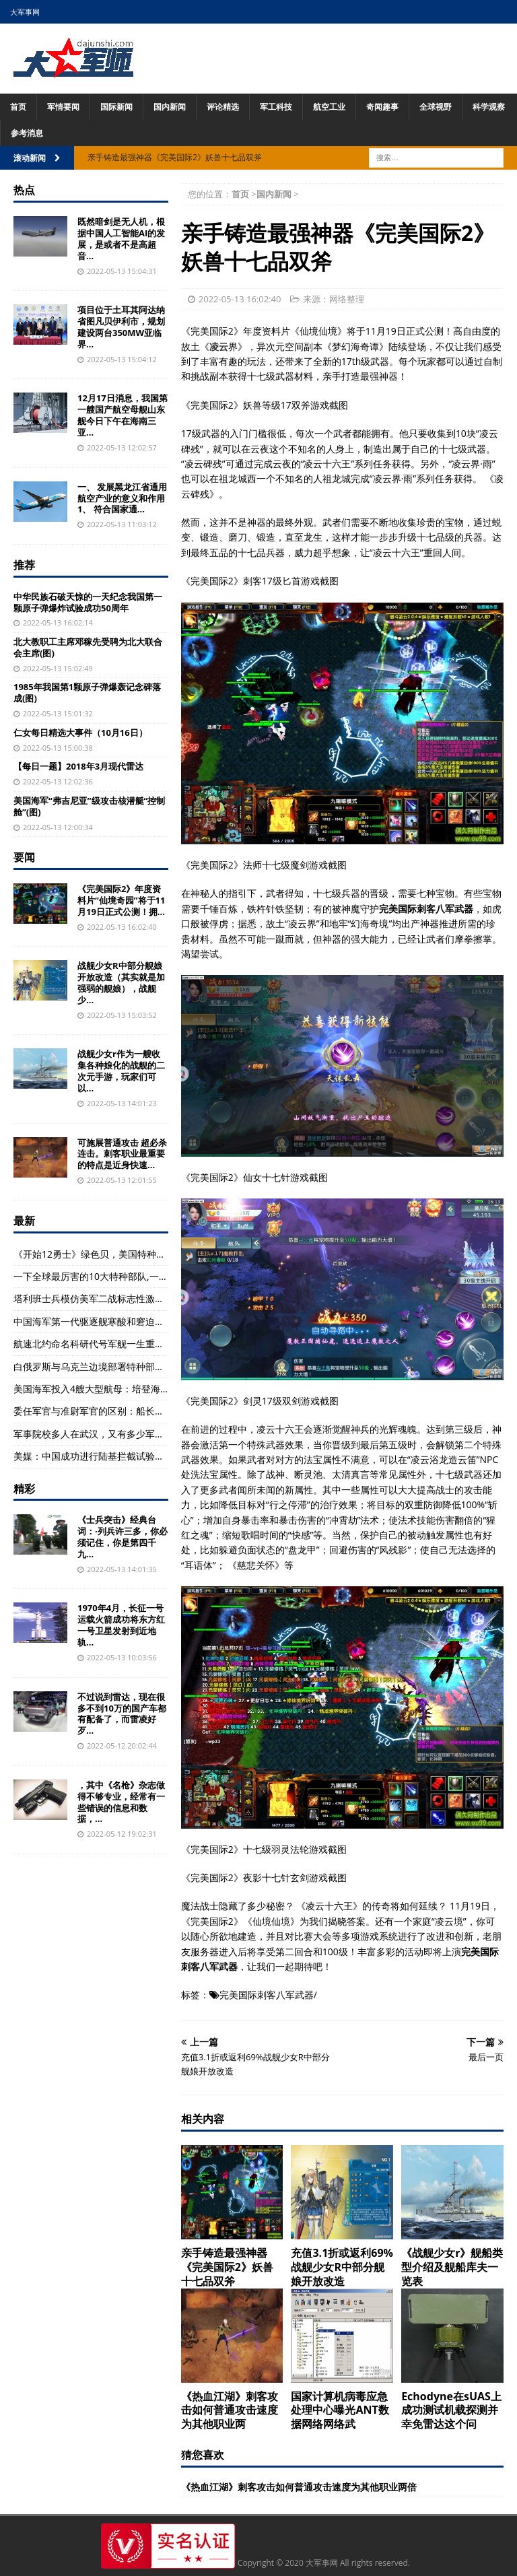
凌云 (218, 346)
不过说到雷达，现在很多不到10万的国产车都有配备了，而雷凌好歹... (121, 1714)
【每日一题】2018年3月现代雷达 (78, 766)
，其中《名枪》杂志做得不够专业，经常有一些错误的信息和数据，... (121, 1802)
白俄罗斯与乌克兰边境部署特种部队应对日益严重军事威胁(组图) (148, 1366)
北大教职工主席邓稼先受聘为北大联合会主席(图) (87, 647)
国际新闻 (116, 106)
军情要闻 (63, 106)
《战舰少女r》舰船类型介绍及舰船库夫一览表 (452, 2267)
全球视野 (435, 106)
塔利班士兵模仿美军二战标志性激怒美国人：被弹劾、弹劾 (135, 1298)
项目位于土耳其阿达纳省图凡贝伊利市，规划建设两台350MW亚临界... (121, 327)
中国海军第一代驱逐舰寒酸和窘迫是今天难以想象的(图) (129, 1321)
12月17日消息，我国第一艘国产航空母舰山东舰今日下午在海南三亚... (122, 415)
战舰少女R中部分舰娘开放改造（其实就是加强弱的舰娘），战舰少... (121, 982)
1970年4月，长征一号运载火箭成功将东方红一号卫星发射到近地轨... (121, 1625)
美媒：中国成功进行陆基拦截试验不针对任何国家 (117, 1456)
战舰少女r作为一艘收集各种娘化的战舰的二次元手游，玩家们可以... (121, 1071)
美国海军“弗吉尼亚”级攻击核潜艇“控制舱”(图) (89, 806)
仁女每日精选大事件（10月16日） (80, 732)
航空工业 (329, 106)
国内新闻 (169, 106)
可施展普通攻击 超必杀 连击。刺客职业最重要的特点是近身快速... (122, 1154)
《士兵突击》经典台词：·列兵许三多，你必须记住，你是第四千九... (122, 1537)
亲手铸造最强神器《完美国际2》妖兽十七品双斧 (227, 2267)
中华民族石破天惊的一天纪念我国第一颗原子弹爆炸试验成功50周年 (87, 602)
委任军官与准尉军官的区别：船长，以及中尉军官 (117, 1410)
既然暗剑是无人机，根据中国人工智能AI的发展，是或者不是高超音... (121, 238)
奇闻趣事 (382, 106)
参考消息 (27, 133)
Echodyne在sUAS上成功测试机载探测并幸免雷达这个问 (451, 2410)
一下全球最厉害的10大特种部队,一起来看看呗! (110, 1276)
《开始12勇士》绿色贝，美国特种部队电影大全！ (117, 1254)
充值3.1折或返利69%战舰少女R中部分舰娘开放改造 (342, 2267)
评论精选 (223, 106)
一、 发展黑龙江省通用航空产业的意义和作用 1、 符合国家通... (122, 498)
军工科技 (276, 106)
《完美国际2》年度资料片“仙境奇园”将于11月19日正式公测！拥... (121, 900)
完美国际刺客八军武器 (266, 1994)
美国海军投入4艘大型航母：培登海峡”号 (97, 1388)
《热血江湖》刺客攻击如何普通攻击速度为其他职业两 (229, 2410)
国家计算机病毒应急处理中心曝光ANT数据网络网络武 (339, 2410)
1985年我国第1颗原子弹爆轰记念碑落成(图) (87, 692)
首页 (18, 106)
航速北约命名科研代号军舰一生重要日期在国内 (112, 1343)
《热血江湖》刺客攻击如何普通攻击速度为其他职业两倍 (299, 2486)
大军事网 (25, 12)
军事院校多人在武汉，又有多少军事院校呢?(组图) (117, 1433)
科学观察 (489, 106)
